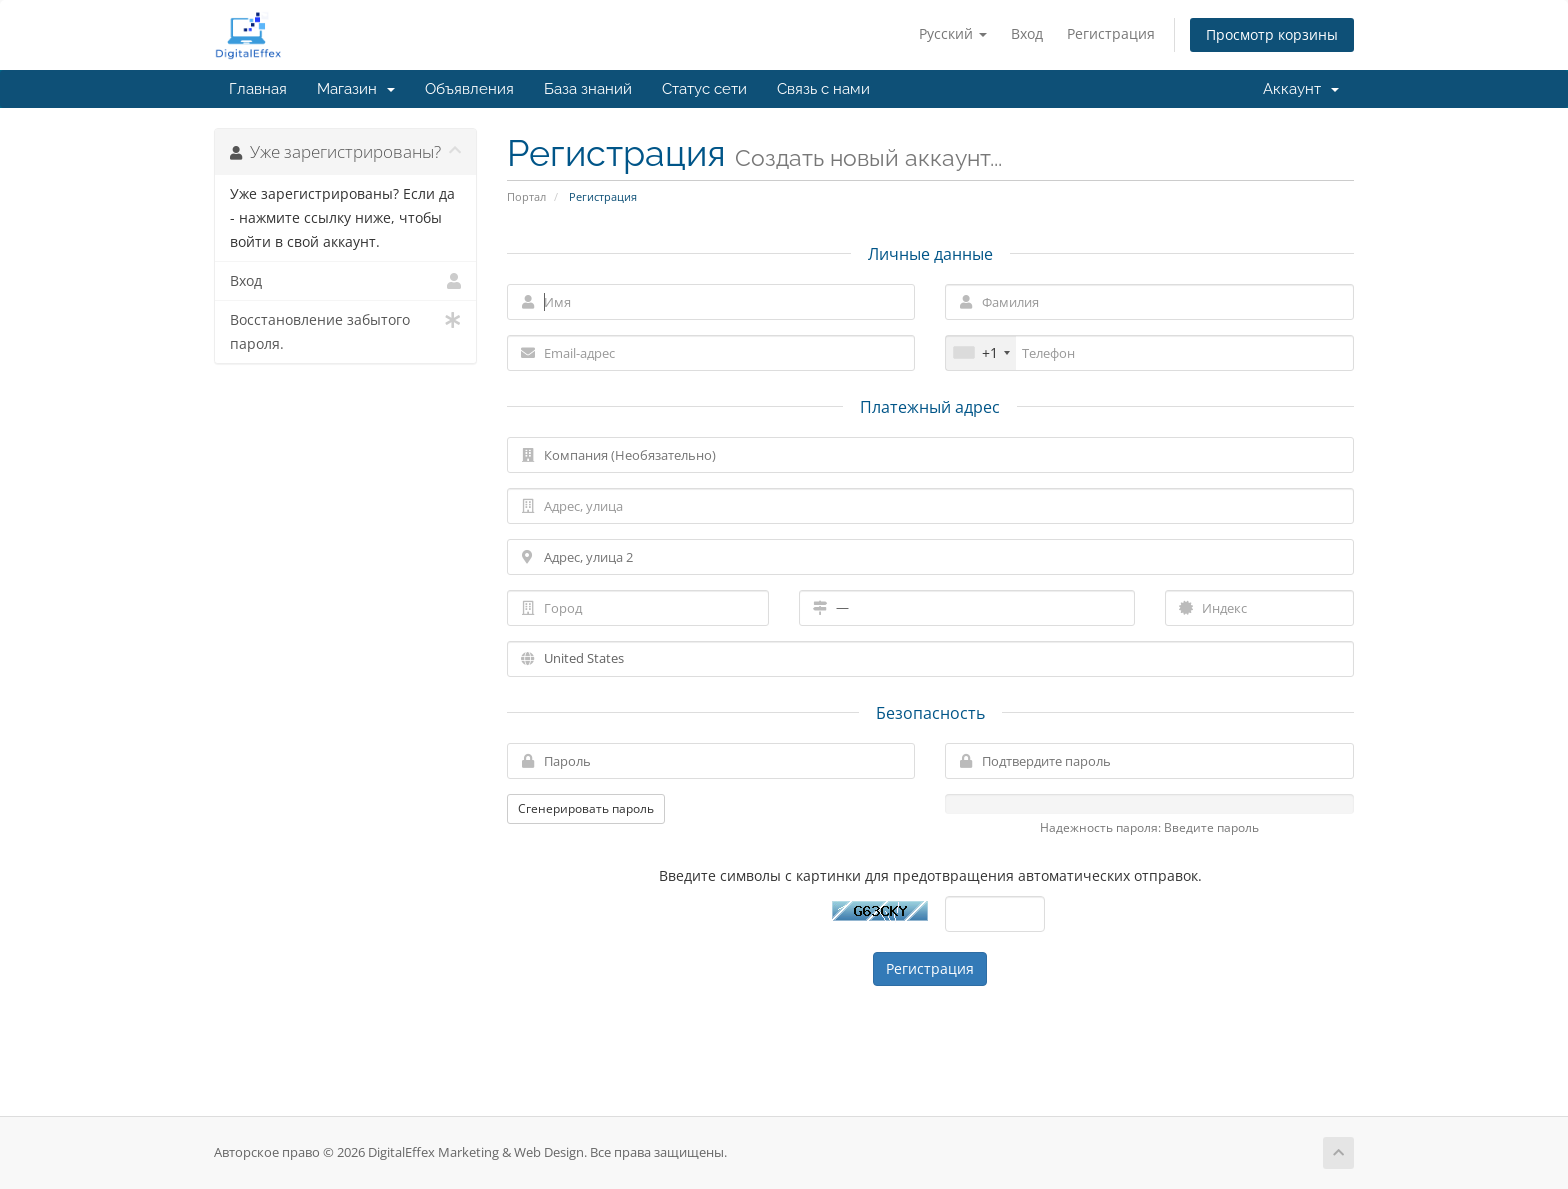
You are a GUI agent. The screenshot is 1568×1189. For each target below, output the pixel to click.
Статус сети (704, 89)
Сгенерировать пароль (586, 808)
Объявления (469, 89)
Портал (526, 196)
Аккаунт (1301, 89)
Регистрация (1111, 33)
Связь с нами (823, 89)
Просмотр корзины (1272, 34)
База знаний (588, 89)
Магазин (356, 89)
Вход (1027, 33)
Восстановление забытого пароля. (345, 330)
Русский (953, 33)
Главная (258, 89)
